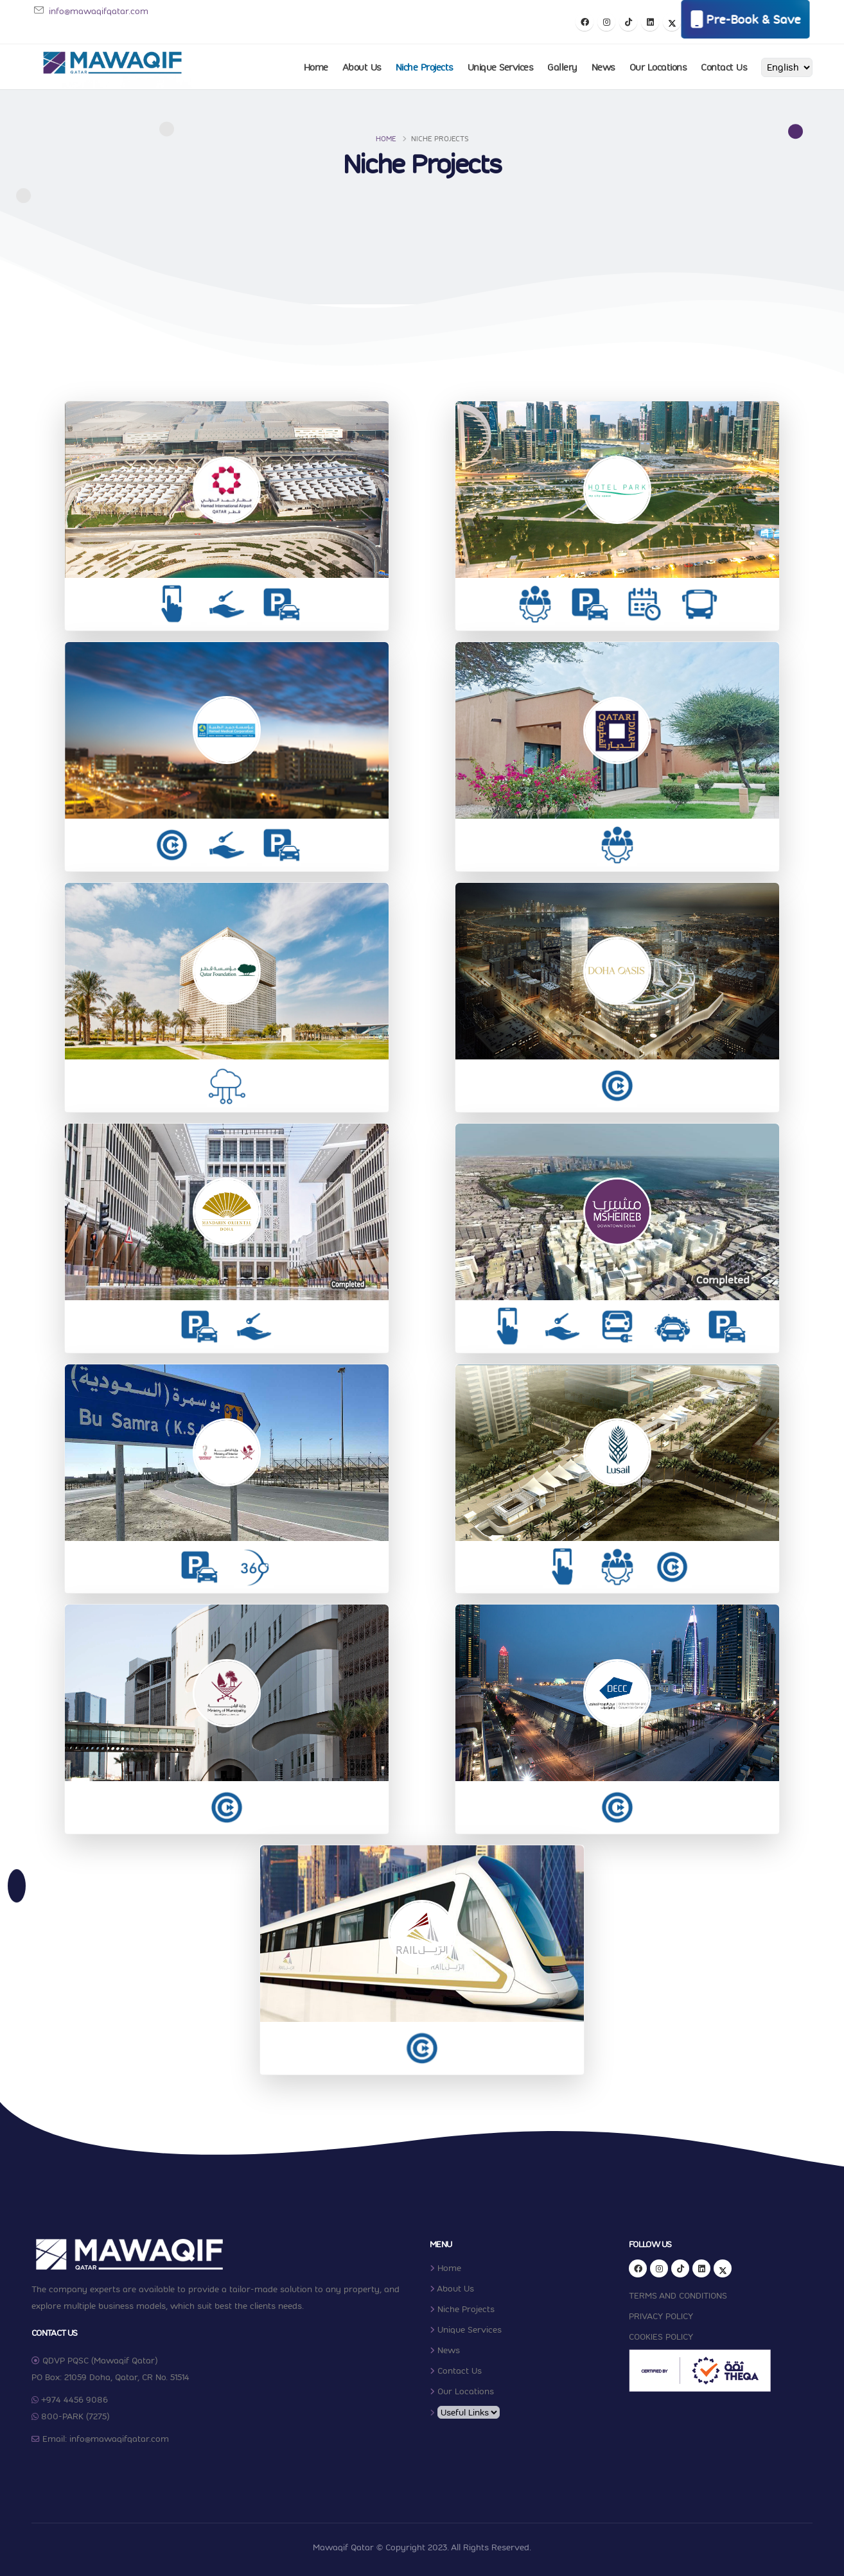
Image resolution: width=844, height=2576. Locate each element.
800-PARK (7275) (75, 2416)
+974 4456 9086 (74, 2399)
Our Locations (658, 67)
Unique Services (501, 67)
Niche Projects (424, 67)
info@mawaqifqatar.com (98, 11)
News (603, 67)
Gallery (562, 67)
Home (316, 67)
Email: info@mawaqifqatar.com (105, 2438)
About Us (362, 67)
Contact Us (724, 67)
